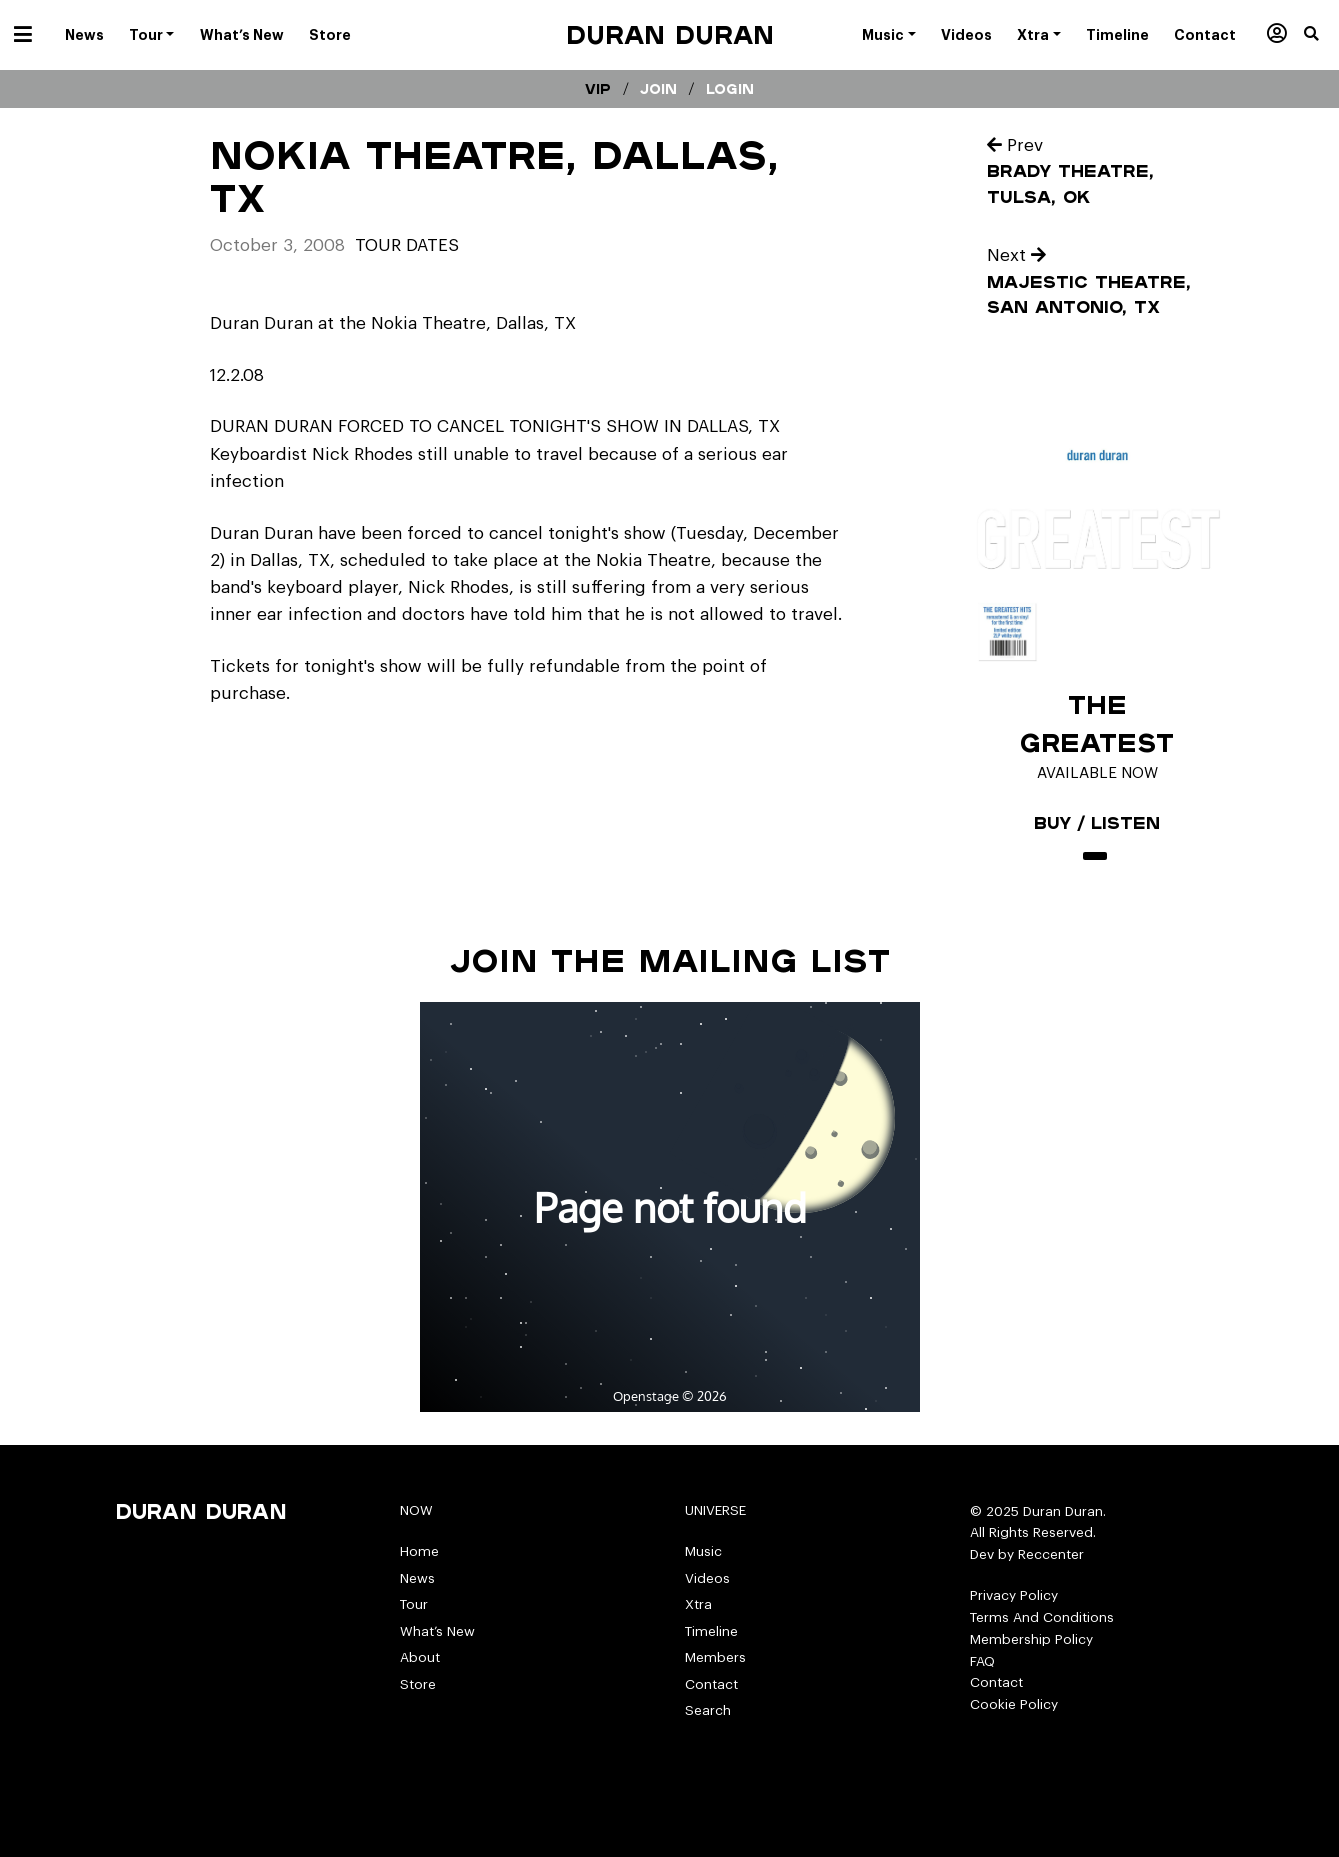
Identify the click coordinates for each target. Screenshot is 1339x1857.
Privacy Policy (1014, 1595)
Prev (1015, 145)
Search (708, 1710)
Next (1016, 255)
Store (418, 1684)
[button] (1321, 35)
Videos (707, 1578)
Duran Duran (670, 34)
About (420, 1657)
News (417, 1578)
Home (419, 1551)
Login (730, 89)
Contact (711, 1684)
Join (658, 89)
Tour (414, 1604)
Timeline (711, 1631)
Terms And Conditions (1042, 1617)
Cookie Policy (1014, 1704)
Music (703, 1551)
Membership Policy (1031, 1639)
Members (715, 1657)
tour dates (407, 245)
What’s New (437, 1631)
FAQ (982, 1661)
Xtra (698, 1604)
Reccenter (1051, 1554)
